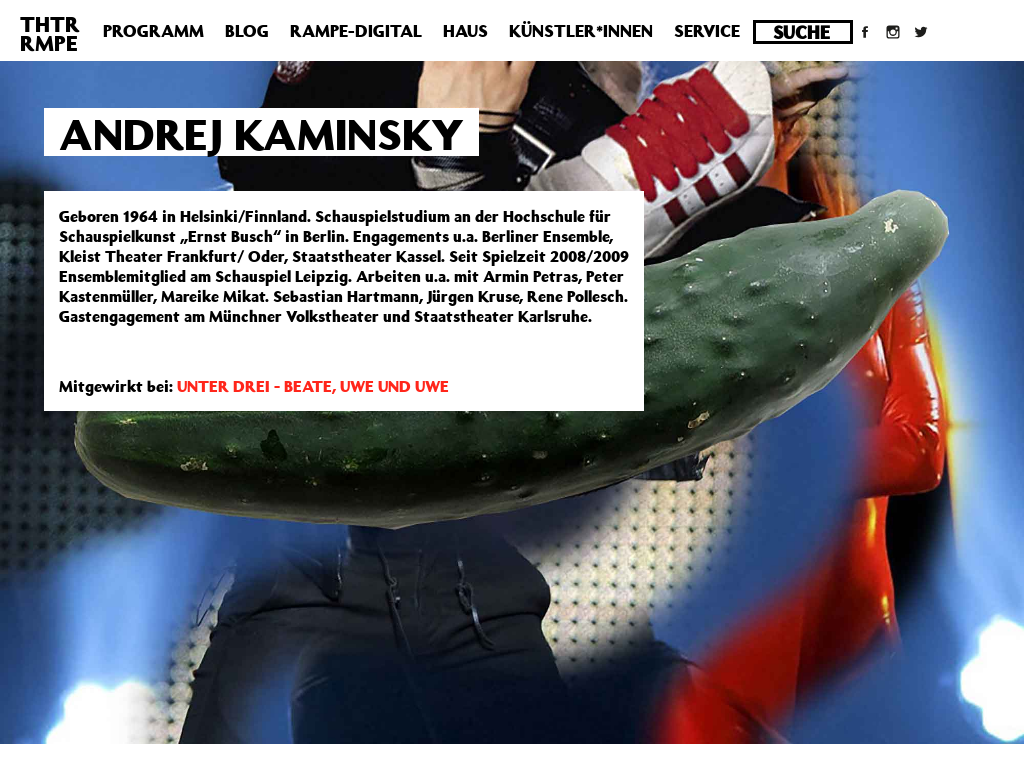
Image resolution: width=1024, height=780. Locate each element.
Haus (465, 31)
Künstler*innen (581, 31)
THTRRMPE (50, 33)
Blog (247, 31)
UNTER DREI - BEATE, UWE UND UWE (313, 386)
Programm (153, 31)
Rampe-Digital (356, 31)
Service (707, 31)
